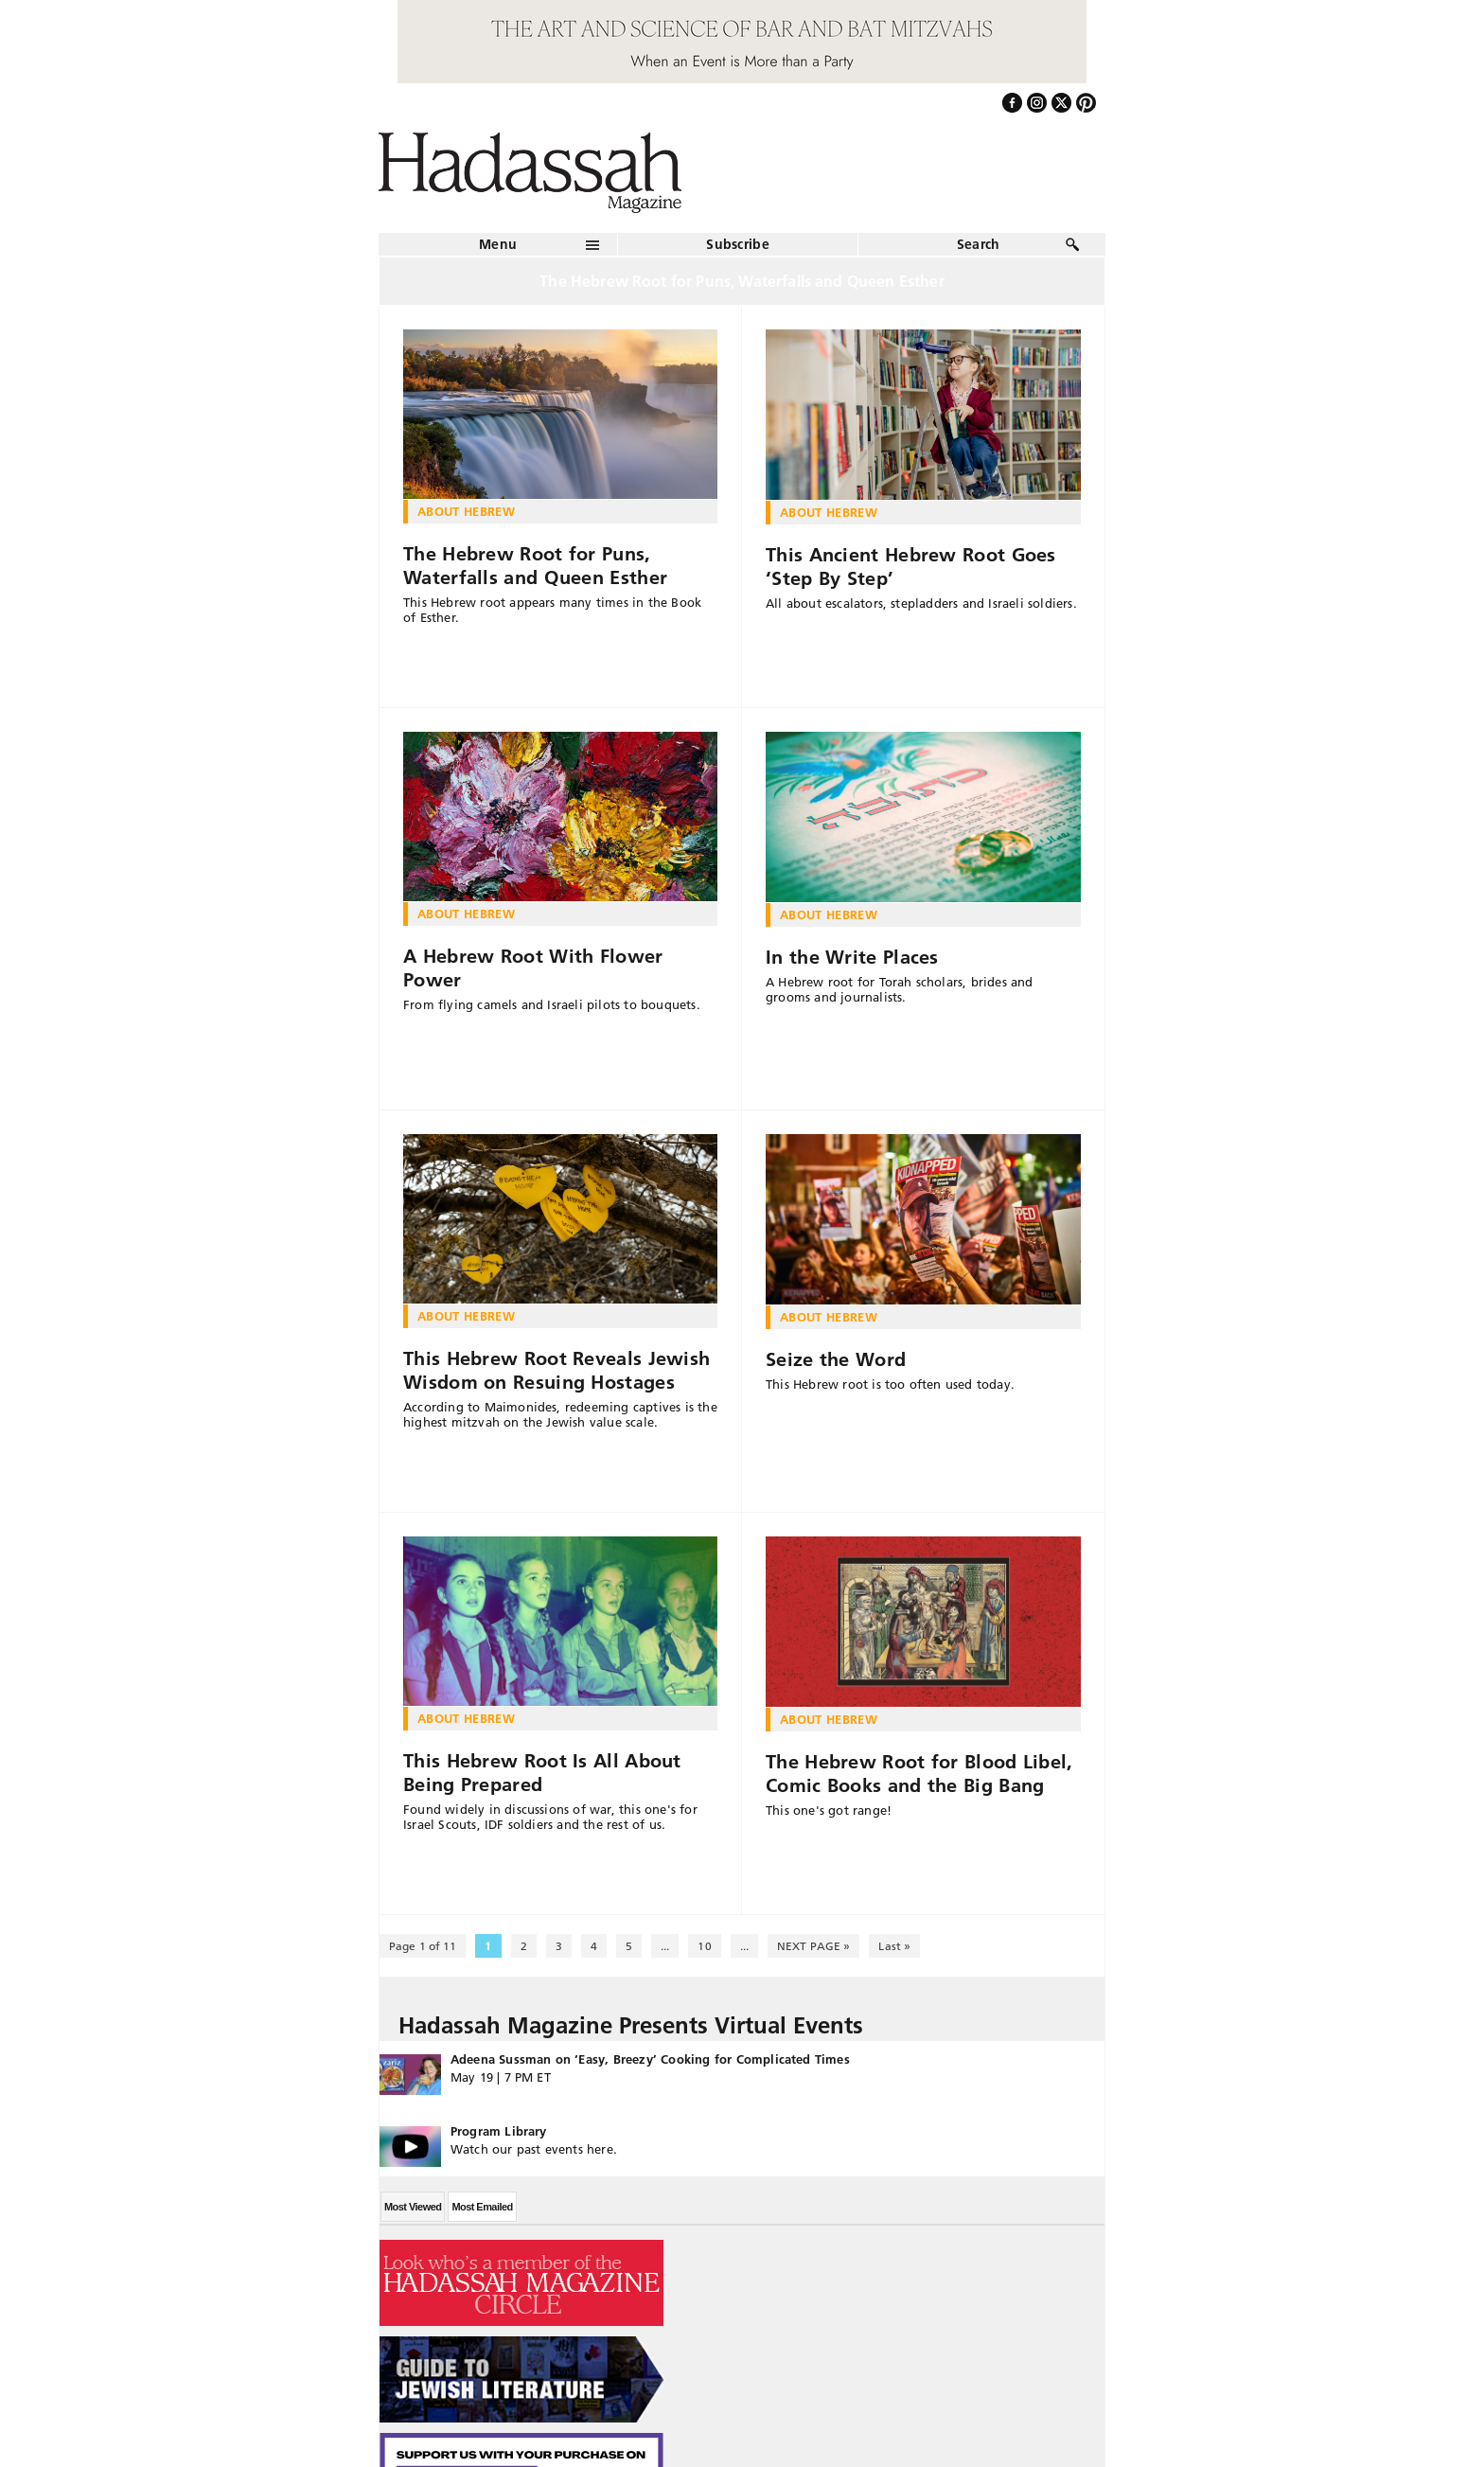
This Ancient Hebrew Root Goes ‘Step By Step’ (911, 566)
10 (704, 1946)
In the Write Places (852, 957)
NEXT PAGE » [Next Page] (813, 1946)
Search (978, 244)
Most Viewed (412, 2206)
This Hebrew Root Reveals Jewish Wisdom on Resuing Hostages (556, 1370)
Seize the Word (836, 1359)
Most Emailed (481, 2206)
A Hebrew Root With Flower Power (533, 968)
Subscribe (737, 244)
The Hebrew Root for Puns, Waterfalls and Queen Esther (535, 565)
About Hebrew (466, 511)
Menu (498, 244)
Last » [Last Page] (894, 1946)
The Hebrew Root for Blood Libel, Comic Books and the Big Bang (919, 1773)
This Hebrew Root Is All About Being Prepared (542, 1772)
